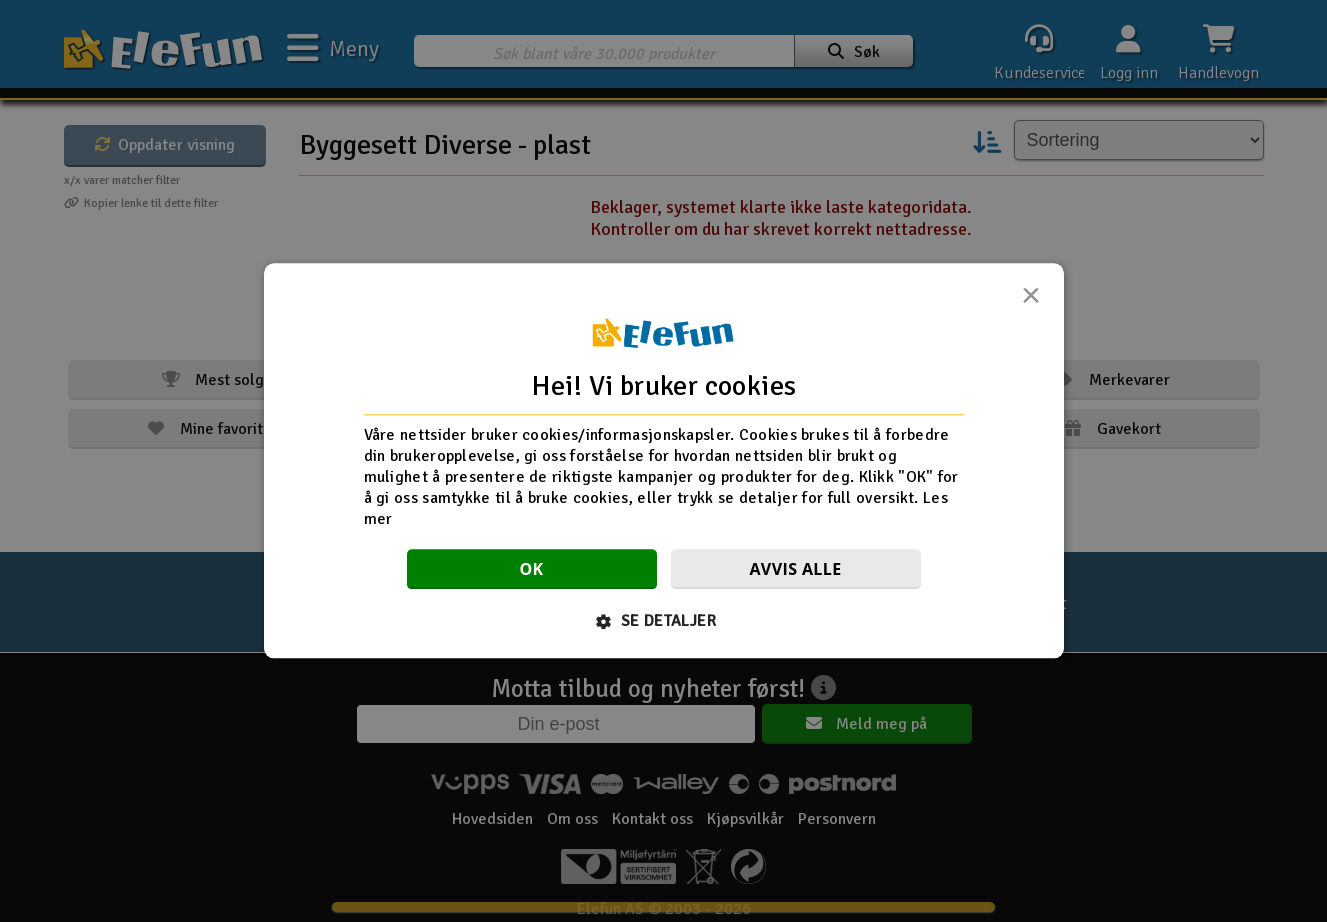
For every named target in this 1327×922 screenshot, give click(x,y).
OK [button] (531, 570)
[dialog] (664, 460)
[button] (663, 622)
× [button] (1031, 301)
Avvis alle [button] (795, 570)
